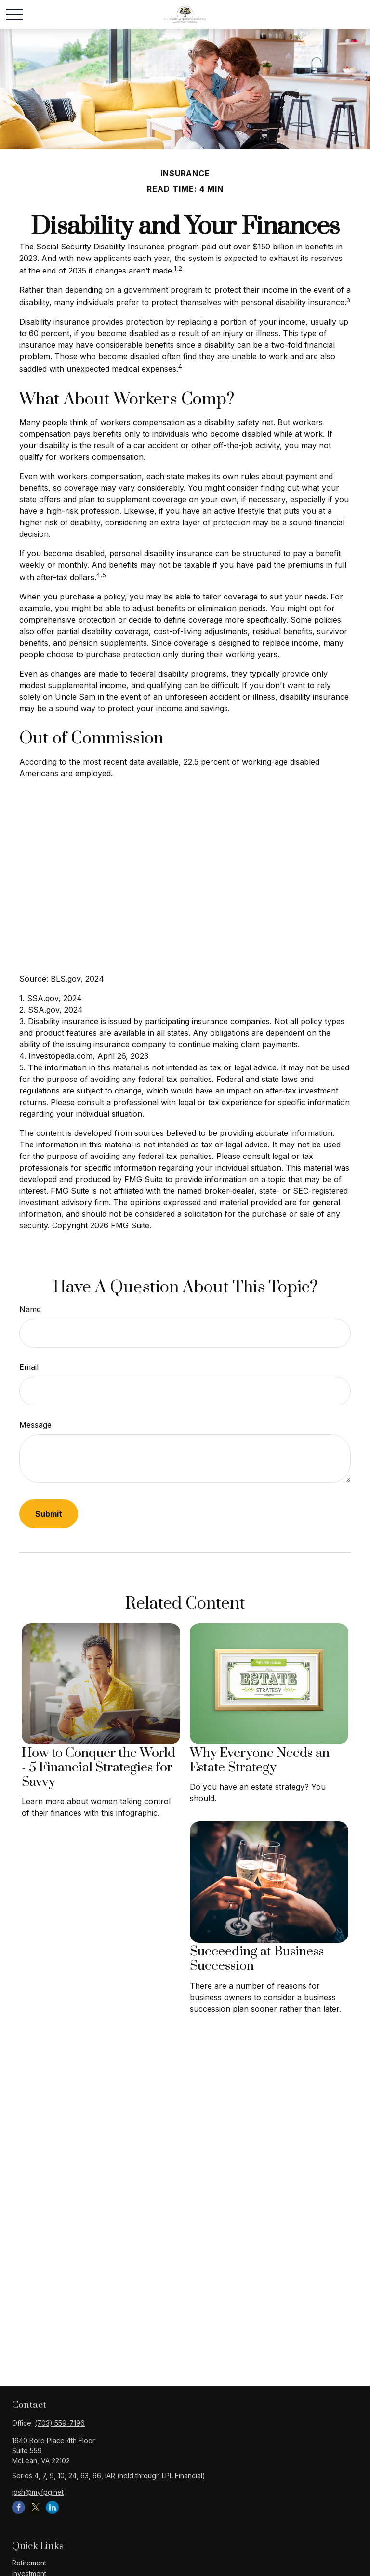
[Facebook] (18, 2507)
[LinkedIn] (52, 2507)
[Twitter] (35, 2507)
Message (35, 1425)
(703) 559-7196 (60, 2423)
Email (29, 1367)
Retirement (29, 2563)
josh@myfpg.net (38, 2492)
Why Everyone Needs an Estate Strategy (260, 1760)
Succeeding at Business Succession (257, 1958)
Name (30, 1309)
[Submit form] (48, 1513)
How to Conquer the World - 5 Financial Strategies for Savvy (98, 1767)
